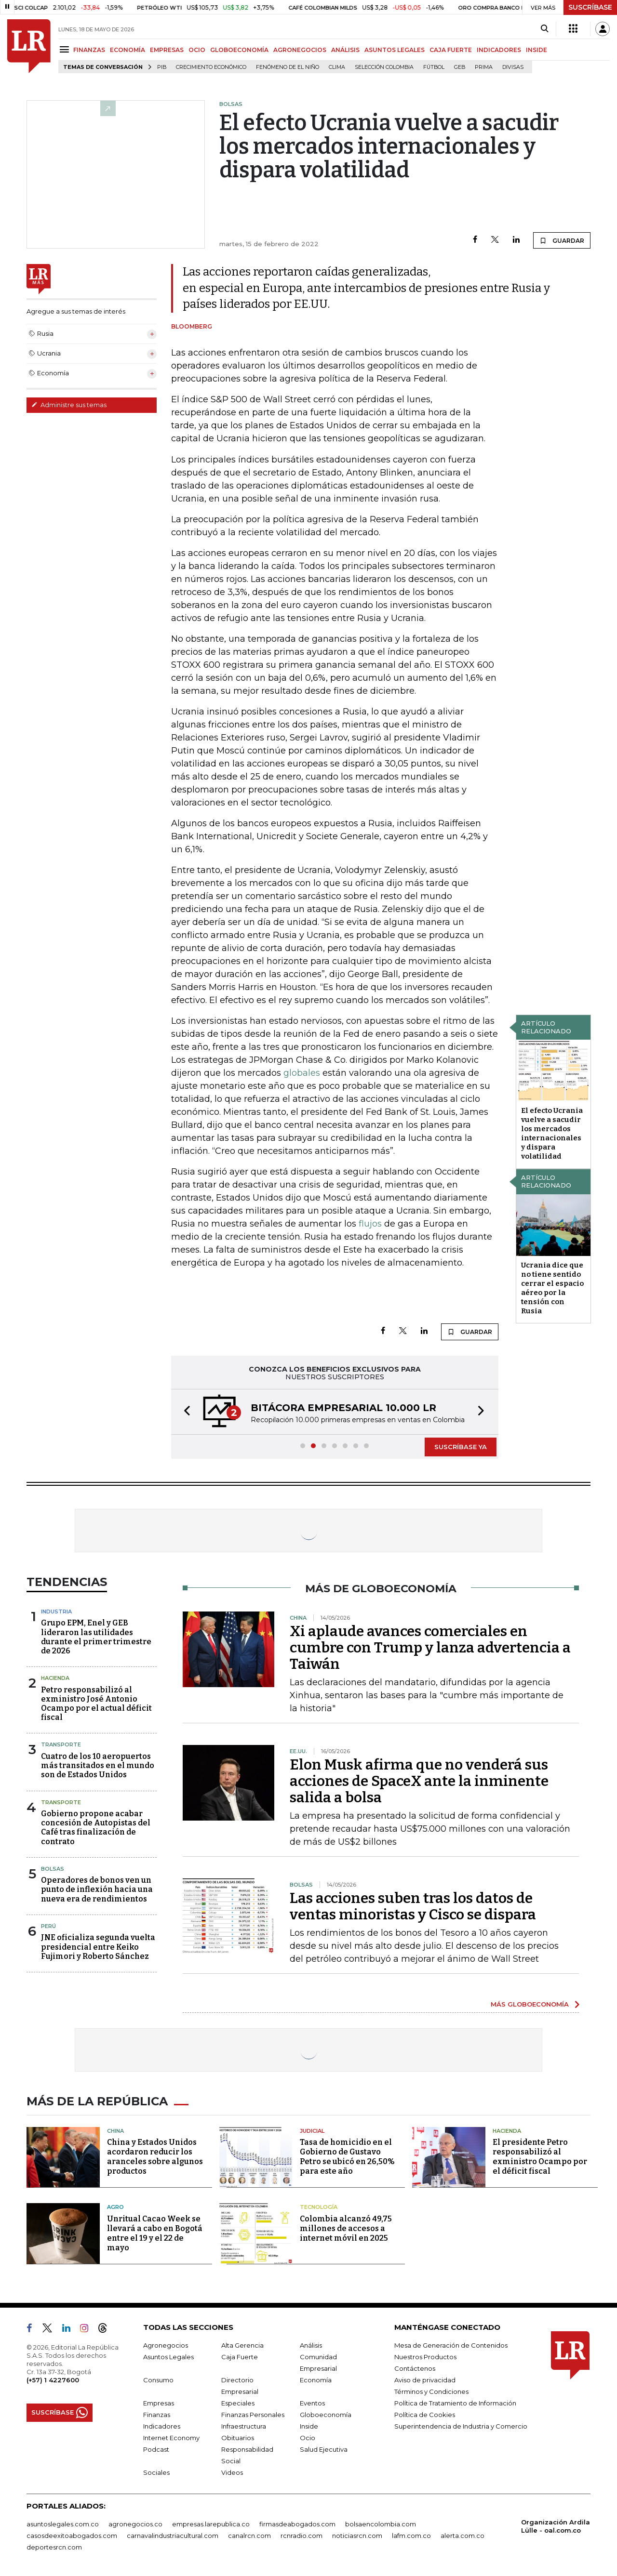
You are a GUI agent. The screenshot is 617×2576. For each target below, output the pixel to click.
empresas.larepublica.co (211, 2524)
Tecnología (318, 2207)
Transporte (61, 1744)
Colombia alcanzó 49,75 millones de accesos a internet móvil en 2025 (346, 2228)
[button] (184, 1411)
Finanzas (156, 2414)
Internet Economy (171, 2438)
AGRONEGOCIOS (299, 49)
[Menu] (65, 49)
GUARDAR (561, 240)
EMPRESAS (167, 49)
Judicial (312, 2130)
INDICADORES (499, 49)
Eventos (312, 2403)
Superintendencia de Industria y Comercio (460, 2426)
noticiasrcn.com (357, 2535)
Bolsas (52, 1868)
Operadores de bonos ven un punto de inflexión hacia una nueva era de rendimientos (97, 1889)
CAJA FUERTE (450, 49)
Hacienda (55, 1678)
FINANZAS (89, 49)
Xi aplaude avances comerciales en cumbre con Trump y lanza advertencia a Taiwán (430, 1648)
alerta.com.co (462, 2535)
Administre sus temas (69, 405)
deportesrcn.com (54, 2547)
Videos (232, 2472)
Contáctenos (414, 2368)
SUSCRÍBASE (590, 7)
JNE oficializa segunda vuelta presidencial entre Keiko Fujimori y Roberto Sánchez (98, 1946)
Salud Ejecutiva (324, 2449)
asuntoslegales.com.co (63, 2524)
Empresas (158, 2403)
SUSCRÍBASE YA (460, 1447)
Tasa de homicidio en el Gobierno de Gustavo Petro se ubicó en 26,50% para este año (347, 2157)
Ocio (307, 2438)
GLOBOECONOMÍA (239, 49)
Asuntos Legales (168, 2357)
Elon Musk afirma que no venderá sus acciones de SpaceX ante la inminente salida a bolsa (419, 1781)
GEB (459, 67)
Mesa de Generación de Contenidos (451, 2345)
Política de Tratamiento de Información (455, 2403)
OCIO (196, 49)
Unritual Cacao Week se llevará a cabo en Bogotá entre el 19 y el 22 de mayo (154, 2233)
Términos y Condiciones (431, 2391)
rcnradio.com (301, 2535)
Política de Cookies (424, 2414)
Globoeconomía (325, 2414)
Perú (48, 1926)
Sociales (156, 2472)
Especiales (238, 2403)
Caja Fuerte (239, 2357)
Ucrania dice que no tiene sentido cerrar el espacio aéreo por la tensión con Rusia (552, 1288)
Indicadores (161, 2426)
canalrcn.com (249, 2535)
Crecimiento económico (211, 67)
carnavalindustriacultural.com (172, 2535)
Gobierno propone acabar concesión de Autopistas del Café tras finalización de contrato (95, 1827)
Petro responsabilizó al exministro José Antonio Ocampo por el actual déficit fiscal (96, 1703)
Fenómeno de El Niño (287, 67)
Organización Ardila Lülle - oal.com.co (555, 2526)
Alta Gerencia (242, 2345)
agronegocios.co (135, 2524)
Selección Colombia (384, 67)
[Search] (544, 29)
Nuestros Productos (425, 2357)
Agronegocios (165, 2345)
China (115, 2130)
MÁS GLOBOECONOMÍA (530, 2004)
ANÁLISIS (345, 49)
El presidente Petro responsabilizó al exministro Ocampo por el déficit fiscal (540, 2157)
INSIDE (536, 49)
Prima (484, 67)
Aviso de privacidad (425, 2380)
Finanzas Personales (252, 2414)
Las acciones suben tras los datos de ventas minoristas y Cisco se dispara (413, 1906)
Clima (337, 67)
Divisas (512, 67)
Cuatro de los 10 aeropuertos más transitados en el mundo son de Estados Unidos (97, 1765)
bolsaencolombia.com (380, 2524)
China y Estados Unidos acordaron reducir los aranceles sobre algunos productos (155, 2157)
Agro (115, 2207)
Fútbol (433, 67)
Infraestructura (243, 2426)
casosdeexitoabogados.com (72, 2535)
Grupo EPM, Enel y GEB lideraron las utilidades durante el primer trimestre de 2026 (96, 1636)
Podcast (156, 2449)
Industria (56, 1611)
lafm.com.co (411, 2535)
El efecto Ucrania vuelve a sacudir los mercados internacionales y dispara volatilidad (552, 1133)
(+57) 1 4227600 (53, 2380)
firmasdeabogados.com (297, 2524)
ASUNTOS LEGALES (394, 49)
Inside (309, 2426)
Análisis (311, 2345)
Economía (316, 2380)
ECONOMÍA (127, 49)
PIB (161, 67)
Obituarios (237, 2438)
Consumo (158, 2380)
